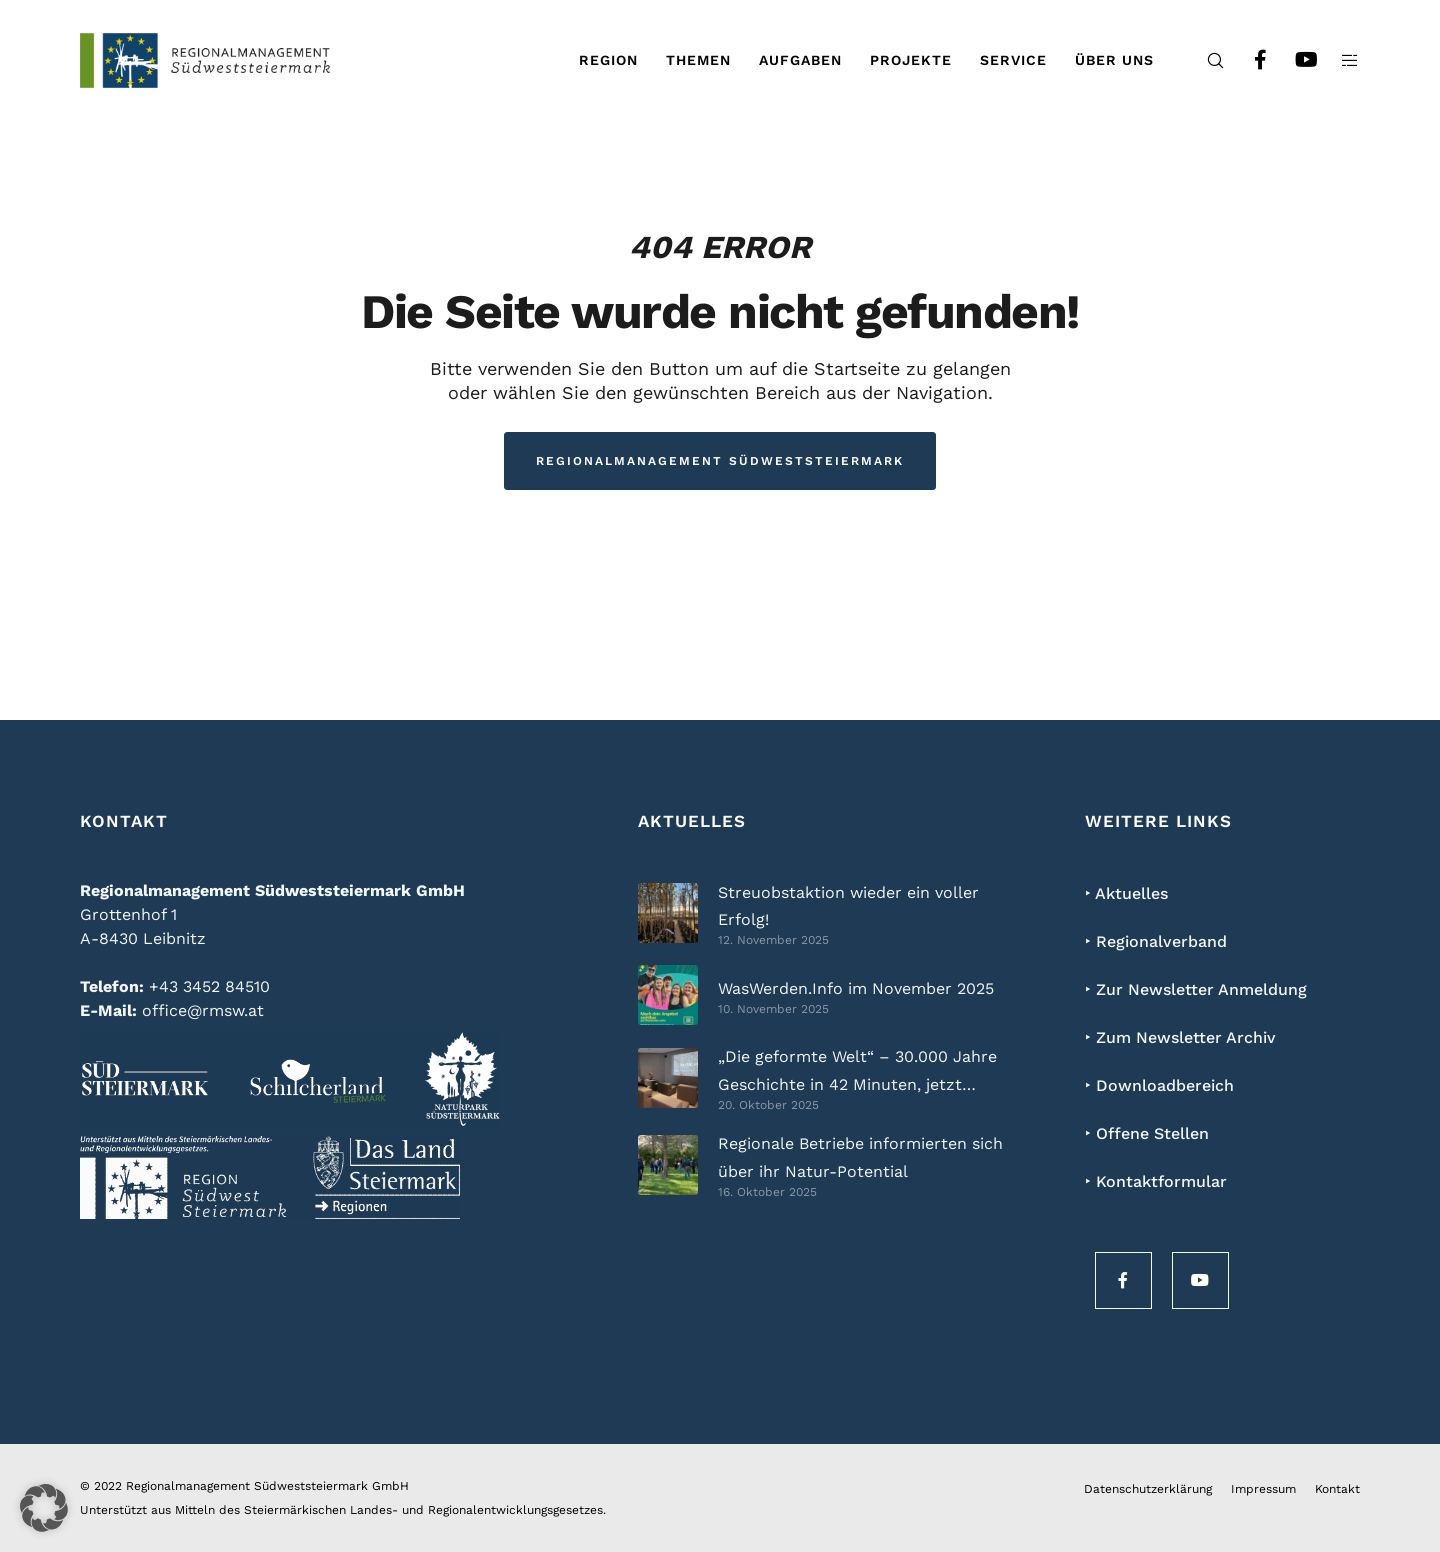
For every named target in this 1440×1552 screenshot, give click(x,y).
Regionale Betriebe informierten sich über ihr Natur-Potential (860, 1157)
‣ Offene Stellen (1147, 1133)
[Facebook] (1247, 60)
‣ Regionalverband (1156, 941)
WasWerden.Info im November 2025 (856, 988)
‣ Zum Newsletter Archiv (1180, 1037)
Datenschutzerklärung (1148, 1489)
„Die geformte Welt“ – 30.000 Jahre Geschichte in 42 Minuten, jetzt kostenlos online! (857, 1072)
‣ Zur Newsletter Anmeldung (1196, 989)
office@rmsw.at (203, 1010)
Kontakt (1337, 1489)
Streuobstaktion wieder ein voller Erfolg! (848, 906)
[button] (44, 1508)
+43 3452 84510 (209, 986)
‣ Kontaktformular (1156, 1181)
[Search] (1202, 60)
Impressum (1263, 1489)
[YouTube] (1292, 60)
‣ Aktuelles (1126, 893)
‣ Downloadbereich (1159, 1085)
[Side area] (1337, 60)
